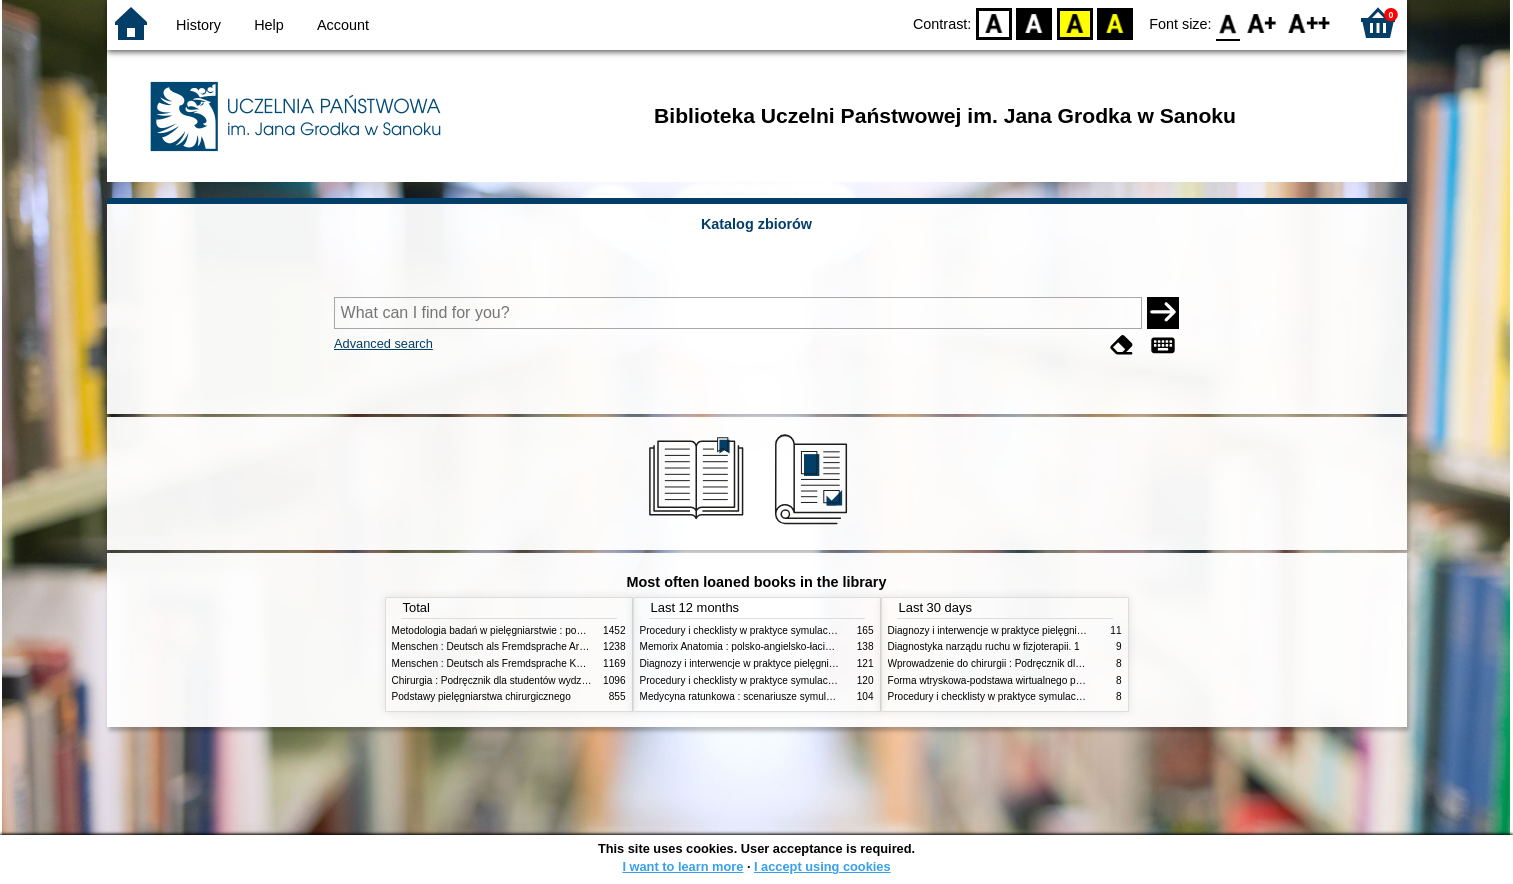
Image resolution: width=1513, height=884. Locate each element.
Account (343, 25)
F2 (1309, 22)
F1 (1262, 22)
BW (1034, 22)
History (198, 25)
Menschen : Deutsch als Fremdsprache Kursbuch (502, 663)
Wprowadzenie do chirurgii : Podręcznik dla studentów (1009, 663)
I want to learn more (682, 866)
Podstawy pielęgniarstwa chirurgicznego (481, 696)
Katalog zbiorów (756, 224)
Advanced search (383, 343)
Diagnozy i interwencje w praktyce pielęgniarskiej (749, 663)
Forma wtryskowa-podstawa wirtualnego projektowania (1010, 680)
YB (1074, 22)
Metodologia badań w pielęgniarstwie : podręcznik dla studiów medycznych (559, 630)
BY (1114, 22)
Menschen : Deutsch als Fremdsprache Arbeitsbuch (507, 646)
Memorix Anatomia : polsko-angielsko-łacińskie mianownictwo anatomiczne (807, 646)
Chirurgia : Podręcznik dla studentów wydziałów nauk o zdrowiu (533, 680)
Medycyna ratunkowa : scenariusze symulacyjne (748, 696)
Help (269, 25)
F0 (1228, 22)
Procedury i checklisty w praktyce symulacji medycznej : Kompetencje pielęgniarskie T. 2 (837, 630)
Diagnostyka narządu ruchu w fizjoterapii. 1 (984, 646)
